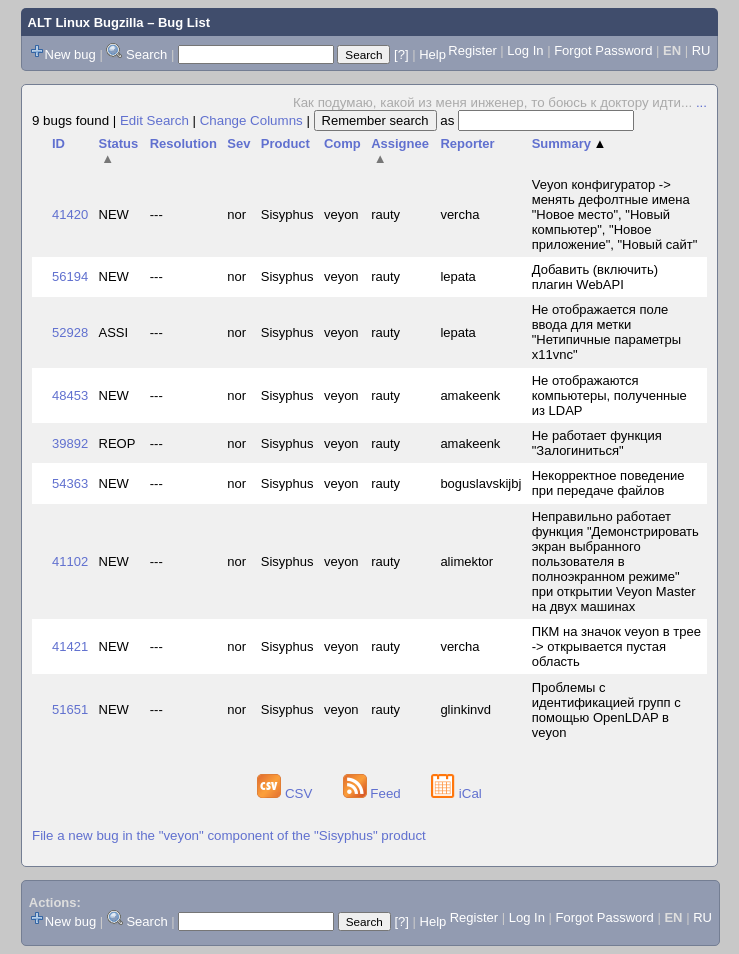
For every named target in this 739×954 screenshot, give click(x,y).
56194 (70, 276)
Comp (342, 143)
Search (146, 54)
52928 (70, 332)
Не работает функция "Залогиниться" (597, 443)
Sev (238, 143)
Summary (569, 143)
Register (472, 50)
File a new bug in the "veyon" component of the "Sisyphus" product (229, 835)
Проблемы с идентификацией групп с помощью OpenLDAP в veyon (606, 710)
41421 (70, 646)
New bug (70, 54)
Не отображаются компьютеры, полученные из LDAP (609, 395)
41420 (70, 214)
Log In (525, 50)
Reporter (467, 143)
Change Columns (251, 120)
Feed (374, 793)
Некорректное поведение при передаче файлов (608, 483)
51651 (70, 709)
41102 (70, 561)
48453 (70, 395)
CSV (286, 793)
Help (432, 54)
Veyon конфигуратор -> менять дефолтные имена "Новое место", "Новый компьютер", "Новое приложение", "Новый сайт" (615, 214)
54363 (70, 483)
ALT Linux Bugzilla (86, 22)
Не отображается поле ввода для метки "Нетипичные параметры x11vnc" (606, 332)
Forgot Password (603, 50)
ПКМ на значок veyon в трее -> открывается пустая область (616, 646)
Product (285, 143)
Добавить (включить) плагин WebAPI (595, 277)
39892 (70, 443)
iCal (456, 793)
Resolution (183, 143)
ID (58, 143)
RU (701, 50)
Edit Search (154, 120)
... (701, 102)
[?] (401, 54)
